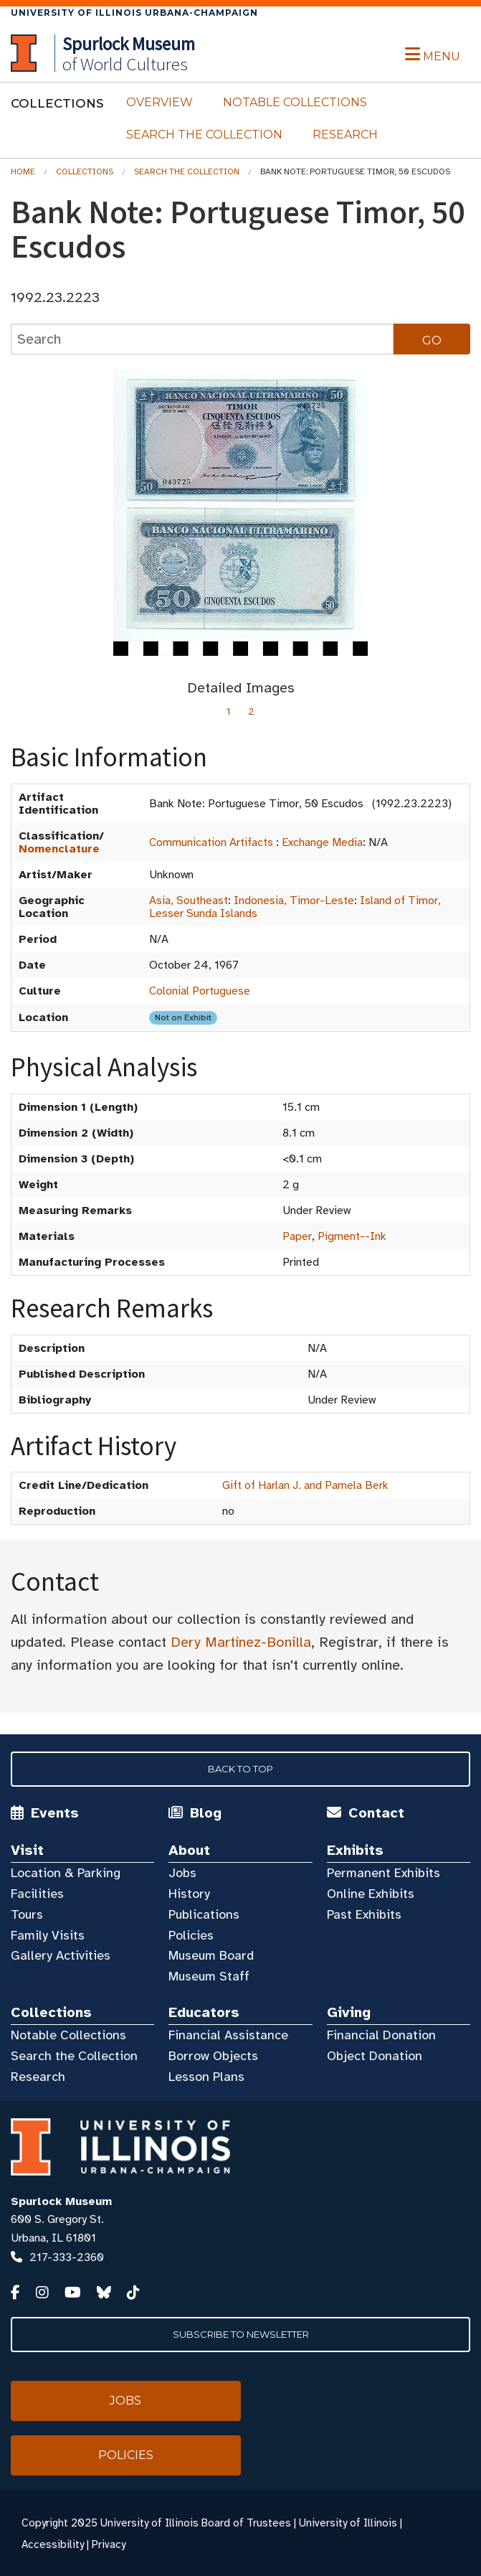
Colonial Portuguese (199, 991)
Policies (191, 1935)
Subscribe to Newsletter (241, 2334)
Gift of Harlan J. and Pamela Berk (305, 1485)
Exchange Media (322, 842)
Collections (84, 171)
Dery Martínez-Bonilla (241, 1642)
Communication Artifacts (211, 842)
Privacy (108, 2544)
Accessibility (53, 2544)
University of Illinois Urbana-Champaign (134, 12)
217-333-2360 (66, 2257)
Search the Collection (204, 134)
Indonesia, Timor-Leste (294, 900)
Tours (27, 1914)
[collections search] (202, 339)
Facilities (37, 1894)
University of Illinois (348, 2522)
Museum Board (211, 1955)
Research (345, 134)
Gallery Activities (60, 1955)
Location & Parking (65, 1873)
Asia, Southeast (188, 900)
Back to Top (240, 1768)
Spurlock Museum (61, 2201)
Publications (203, 1914)
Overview (159, 102)
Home (23, 171)
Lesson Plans (206, 2076)
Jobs (182, 1873)
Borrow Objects (213, 2056)
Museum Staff (208, 1976)
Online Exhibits (370, 1894)
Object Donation (374, 2056)
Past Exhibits (364, 1914)
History (189, 1894)
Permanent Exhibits (383, 1873)
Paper (297, 1236)
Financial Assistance (228, 2035)
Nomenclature (59, 849)
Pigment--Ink (352, 1236)
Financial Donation (381, 2035)
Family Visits (48, 1935)
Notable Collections (295, 102)
